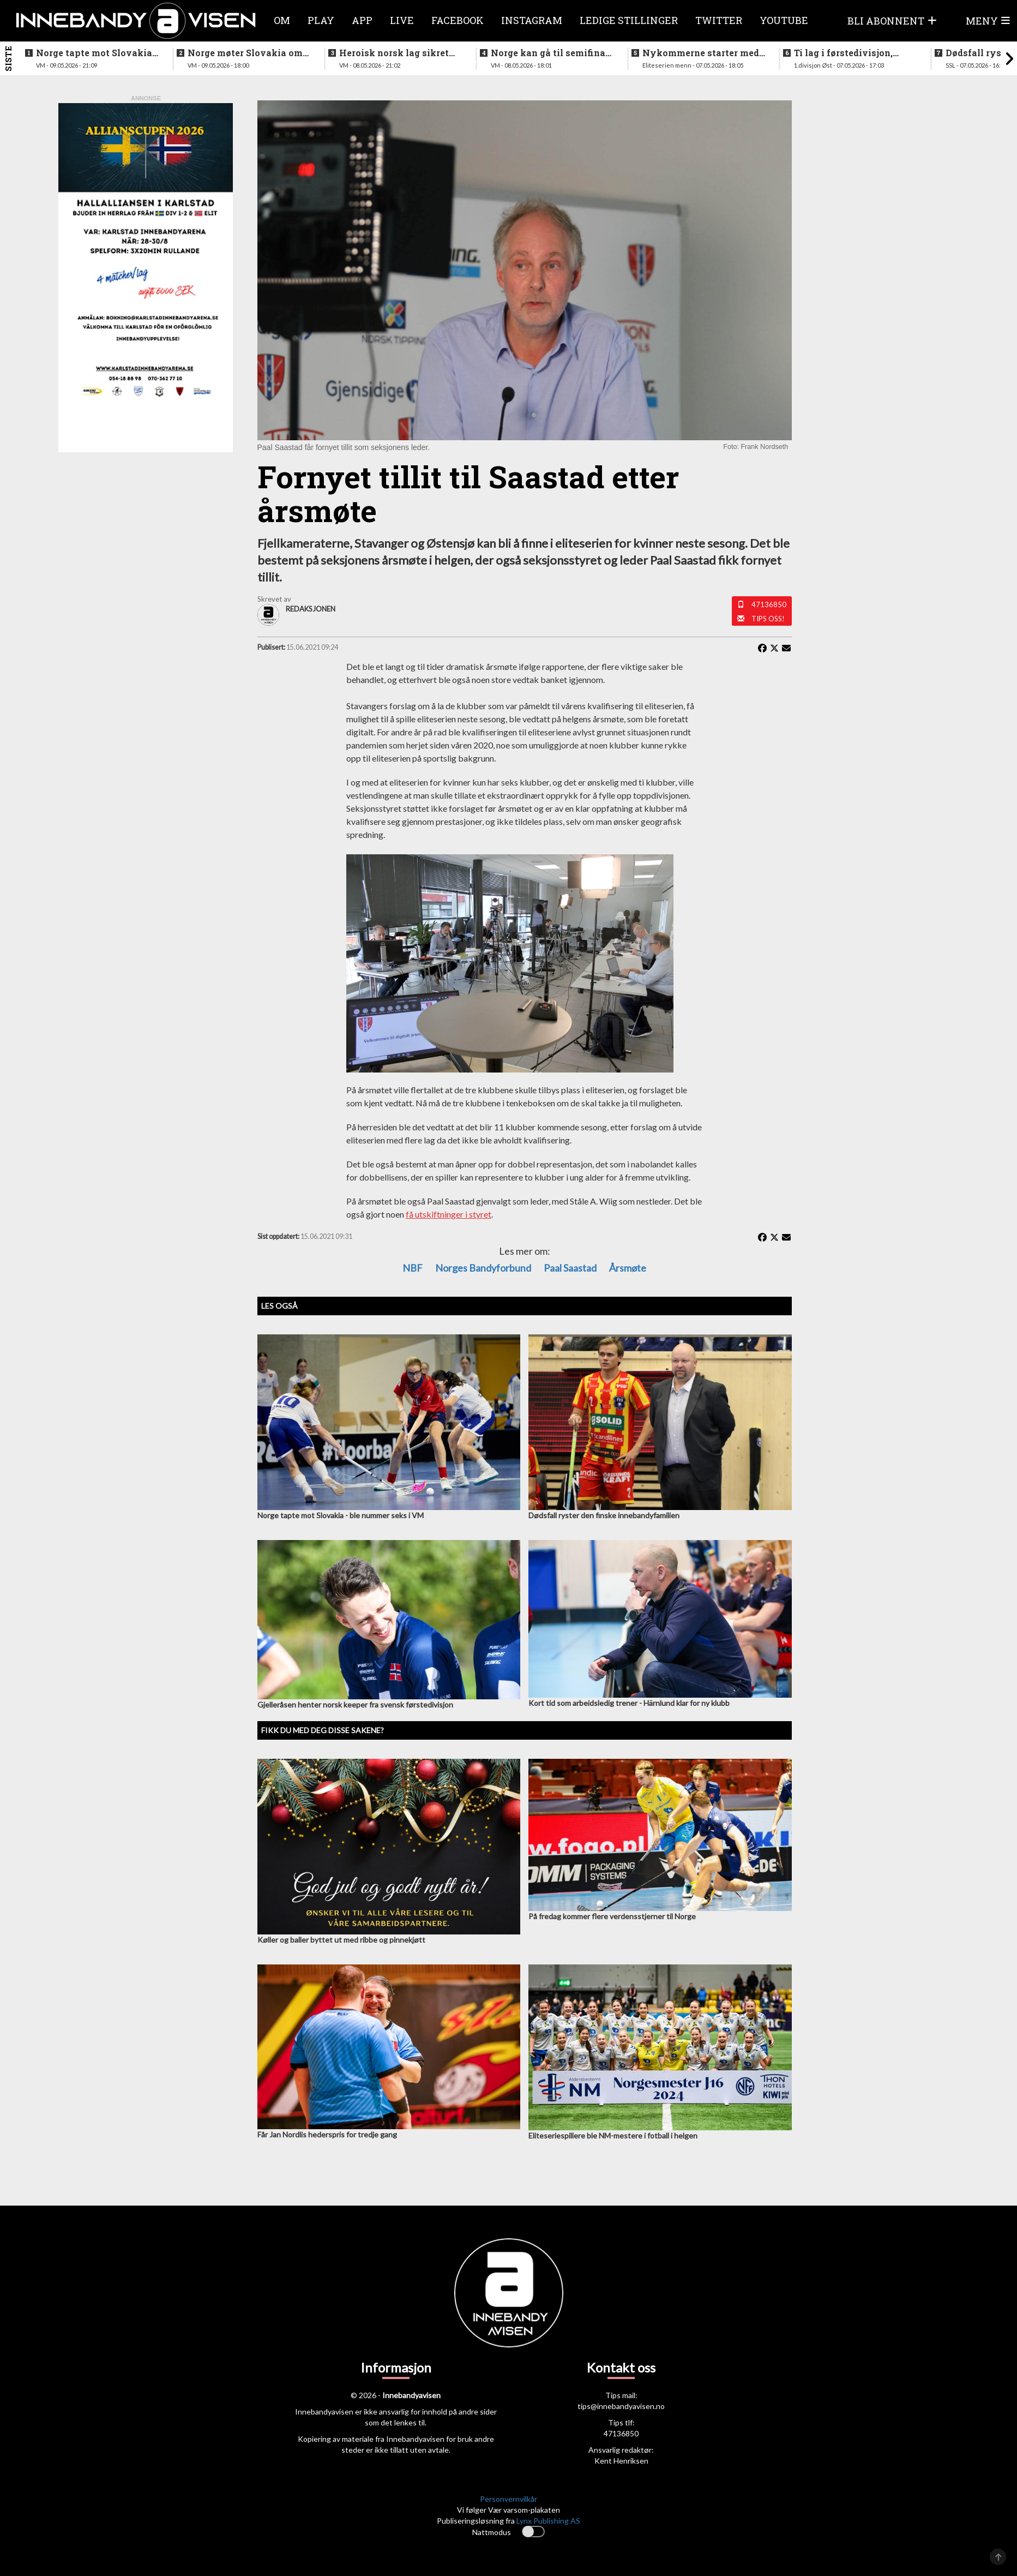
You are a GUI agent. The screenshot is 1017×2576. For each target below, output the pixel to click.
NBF (412, 1268)
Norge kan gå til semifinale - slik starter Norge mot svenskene (552, 52)
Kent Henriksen (621, 2460)
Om (282, 20)
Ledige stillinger (629, 20)
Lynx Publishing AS (548, 2520)
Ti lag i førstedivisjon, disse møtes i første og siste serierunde (844, 52)
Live (402, 20)
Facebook (457, 20)
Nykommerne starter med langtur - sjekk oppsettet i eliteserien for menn (700, 52)
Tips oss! (768, 618)
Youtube (784, 20)
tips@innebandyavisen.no (621, 2406)
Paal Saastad (570, 1268)
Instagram (531, 20)
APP (362, 20)
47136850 (768, 604)
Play (321, 20)
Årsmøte (627, 1268)
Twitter (718, 20)
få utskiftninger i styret (448, 1214)
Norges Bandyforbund (483, 1268)
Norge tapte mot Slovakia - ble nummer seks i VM (97, 52)
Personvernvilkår (508, 2498)
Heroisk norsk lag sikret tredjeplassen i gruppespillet (394, 52)
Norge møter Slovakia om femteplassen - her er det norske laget (245, 52)
